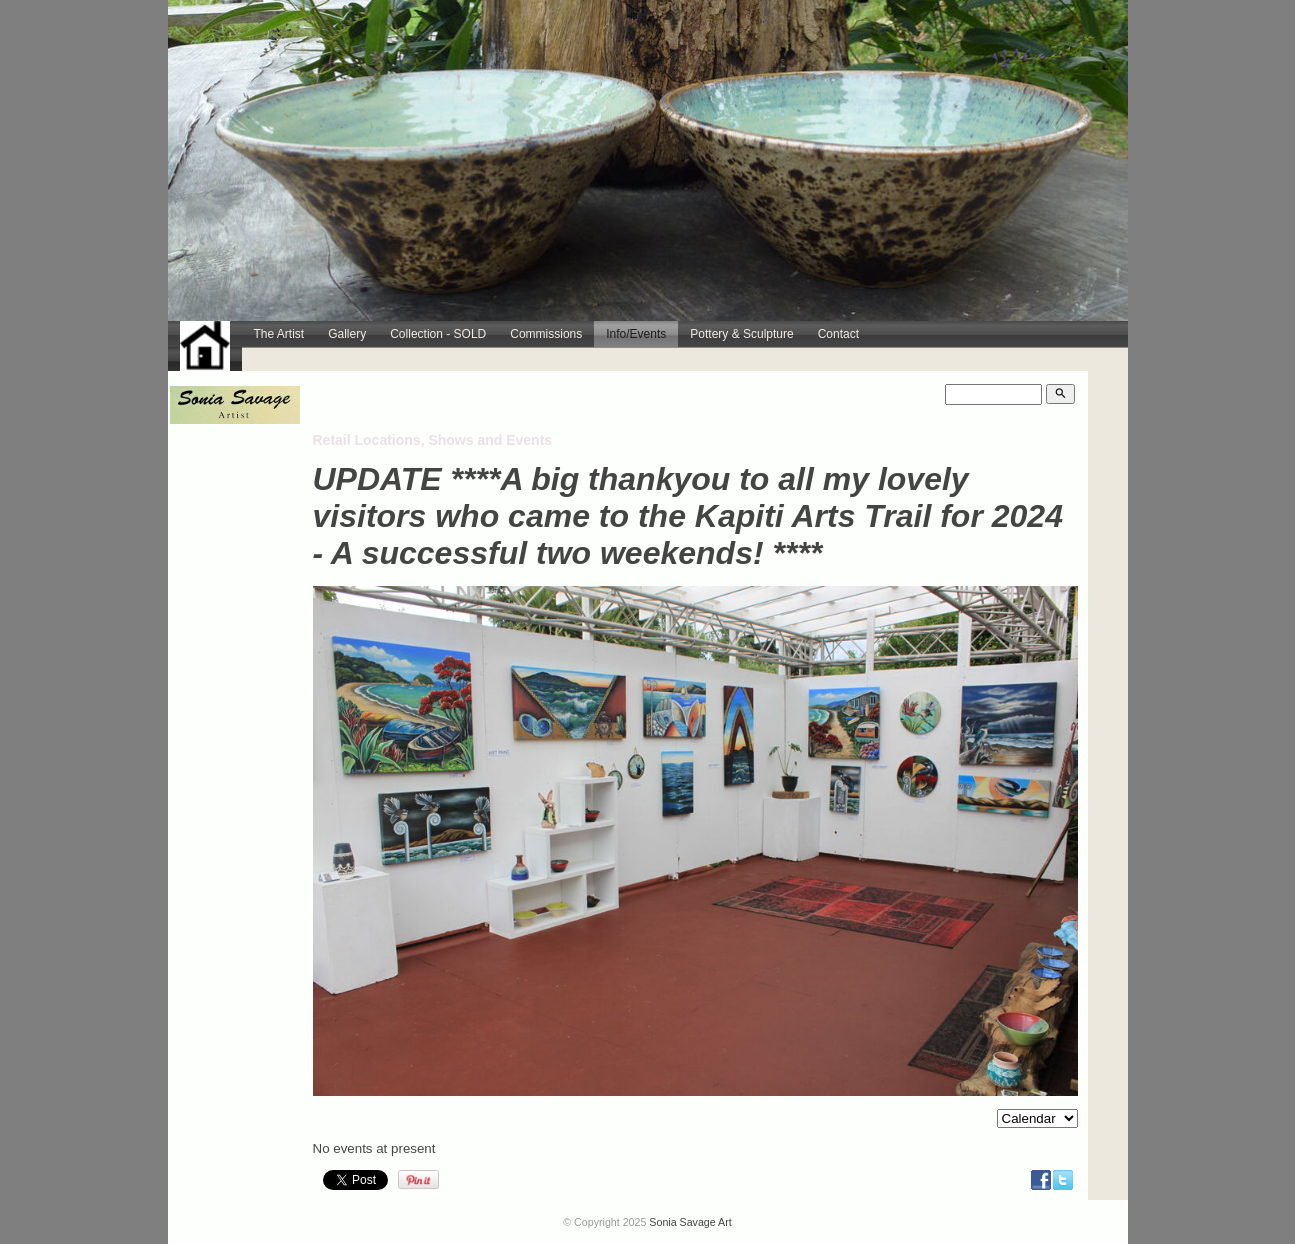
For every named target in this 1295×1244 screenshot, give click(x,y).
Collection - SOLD (438, 334)
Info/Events (636, 334)
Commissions (546, 334)
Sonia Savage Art (690, 1222)
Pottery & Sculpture (741, 334)
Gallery (347, 334)
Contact (838, 334)
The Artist (279, 334)
